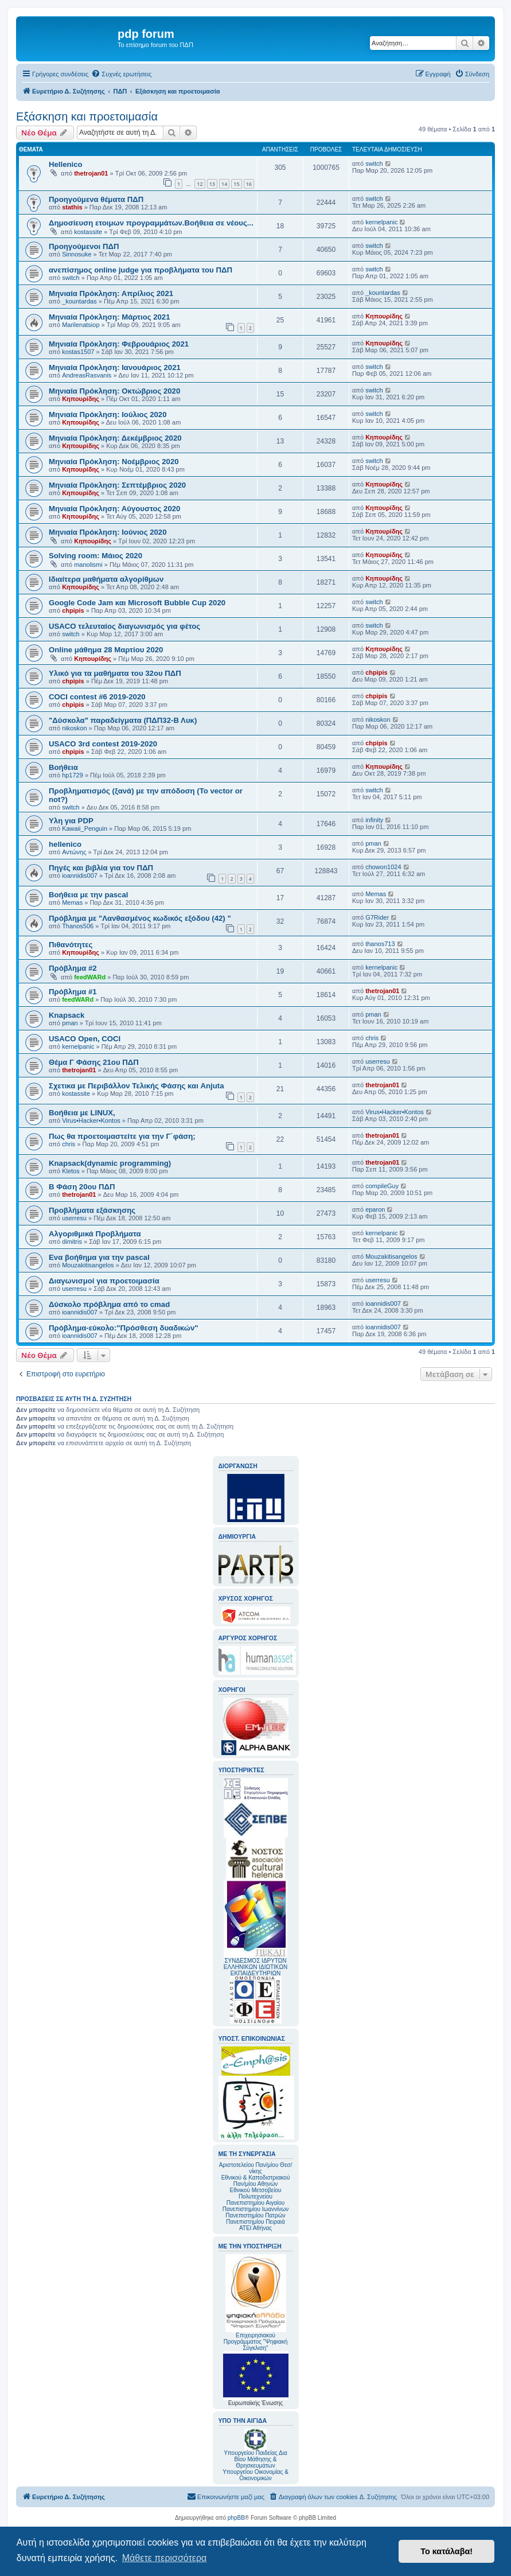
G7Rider (377, 917)
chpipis (73, 610)
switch (374, 163)
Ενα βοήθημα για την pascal (99, 1257)
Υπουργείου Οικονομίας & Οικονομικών (255, 2475)
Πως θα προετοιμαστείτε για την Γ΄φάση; (122, 1136)
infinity (374, 819)
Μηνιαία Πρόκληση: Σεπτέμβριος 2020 (117, 485)
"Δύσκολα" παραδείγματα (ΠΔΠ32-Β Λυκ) (123, 720)
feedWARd (90, 977)
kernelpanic (381, 222)
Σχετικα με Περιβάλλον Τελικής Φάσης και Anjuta (136, 1085)
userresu (377, 1061)
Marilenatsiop (80, 324)
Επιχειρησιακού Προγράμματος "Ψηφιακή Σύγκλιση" (256, 2302)
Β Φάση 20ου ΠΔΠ (82, 1186)
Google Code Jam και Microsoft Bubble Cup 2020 (137, 602)
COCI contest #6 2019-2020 (97, 696)
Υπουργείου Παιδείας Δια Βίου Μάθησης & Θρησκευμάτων (255, 2459)
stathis (72, 207)
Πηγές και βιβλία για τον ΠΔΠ (101, 867)
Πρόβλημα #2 (73, 968)
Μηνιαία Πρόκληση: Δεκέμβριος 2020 (115, 438)
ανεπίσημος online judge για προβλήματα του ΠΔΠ (140, 270)
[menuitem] (121, 74)
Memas (72, 902)
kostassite (88, 231)
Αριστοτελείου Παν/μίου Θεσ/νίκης (255, 2168)
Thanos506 (77, 926)
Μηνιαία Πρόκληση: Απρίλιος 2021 (111, 293)
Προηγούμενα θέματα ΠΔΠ (96, 199)
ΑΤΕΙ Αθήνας (255, 2228)
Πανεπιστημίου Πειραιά (255, 2222)
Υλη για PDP (71, 820)
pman (373, 843)
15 (236, 184)
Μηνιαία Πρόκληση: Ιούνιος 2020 (108, 532)
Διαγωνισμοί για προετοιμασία (104, 1281)
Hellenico (66, 164)
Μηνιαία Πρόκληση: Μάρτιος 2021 (109, 317)
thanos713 (380, 943)
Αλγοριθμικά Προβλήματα (95, 1233)
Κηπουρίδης (384, 316)
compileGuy (382, 1185)
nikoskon (74, 728)
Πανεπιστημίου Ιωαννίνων (255, 2209)
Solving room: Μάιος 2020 (95, 555)
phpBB (236, 2518)
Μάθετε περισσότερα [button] (164, 2558)
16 (249, 184)
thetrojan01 (91, 173)
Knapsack (66, 1015)
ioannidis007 (79, 875)
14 (224, 184)
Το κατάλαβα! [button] (446, 2551)
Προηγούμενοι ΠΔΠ (84, 246)
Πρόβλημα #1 (73, 991)
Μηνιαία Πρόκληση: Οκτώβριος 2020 (114, 391)
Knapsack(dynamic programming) (110, 1163)
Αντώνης (74, 852)
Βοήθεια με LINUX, (82, 1112)
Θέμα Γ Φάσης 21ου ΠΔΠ (94, 1062)
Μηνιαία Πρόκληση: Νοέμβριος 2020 (114, 461)
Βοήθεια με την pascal (88, 894)
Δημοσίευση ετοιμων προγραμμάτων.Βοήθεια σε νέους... (151, 223)
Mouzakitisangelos (88, 1265)
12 (199, 184)
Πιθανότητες (70, 944)
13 (212, 184)
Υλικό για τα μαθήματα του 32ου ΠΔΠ (115, 673)
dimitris (72, 1241)
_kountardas (79, 301)
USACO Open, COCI (84, 1038)
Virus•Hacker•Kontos (91, 1120)
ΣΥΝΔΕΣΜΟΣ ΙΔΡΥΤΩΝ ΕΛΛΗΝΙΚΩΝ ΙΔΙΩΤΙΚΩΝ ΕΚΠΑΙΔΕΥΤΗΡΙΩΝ (255, 1967)
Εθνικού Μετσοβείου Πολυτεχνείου (256, 2193)
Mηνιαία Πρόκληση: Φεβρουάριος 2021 (119, 344)
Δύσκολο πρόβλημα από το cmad (109, 1304)
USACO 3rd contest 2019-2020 (103, 744)
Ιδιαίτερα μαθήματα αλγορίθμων (106, 579)
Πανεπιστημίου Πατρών (255, 2215)
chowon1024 (383, 866)
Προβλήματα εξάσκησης (92, 1210)
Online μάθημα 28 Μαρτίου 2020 (106, 649)
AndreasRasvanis (86, 375)
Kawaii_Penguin (84, 828)
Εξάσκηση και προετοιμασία (87, 116)
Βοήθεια (63, 767)
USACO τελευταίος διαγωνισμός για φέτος (124, 626)
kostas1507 (78, 351)
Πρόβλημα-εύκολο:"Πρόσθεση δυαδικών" (123, 1328)
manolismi (88, 564)
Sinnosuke (76, 254)
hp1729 (72, 775)
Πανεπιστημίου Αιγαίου (255, 2203)
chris (372, 1037)
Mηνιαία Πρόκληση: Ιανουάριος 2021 (115, 367)
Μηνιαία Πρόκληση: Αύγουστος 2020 (114, 508)
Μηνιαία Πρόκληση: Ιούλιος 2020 (108, 414)
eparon (375, 1209)
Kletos (71, 1171)
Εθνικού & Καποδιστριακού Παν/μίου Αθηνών (255, 2180)
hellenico (65, 844)
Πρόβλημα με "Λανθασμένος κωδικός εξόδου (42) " (140, 918)
